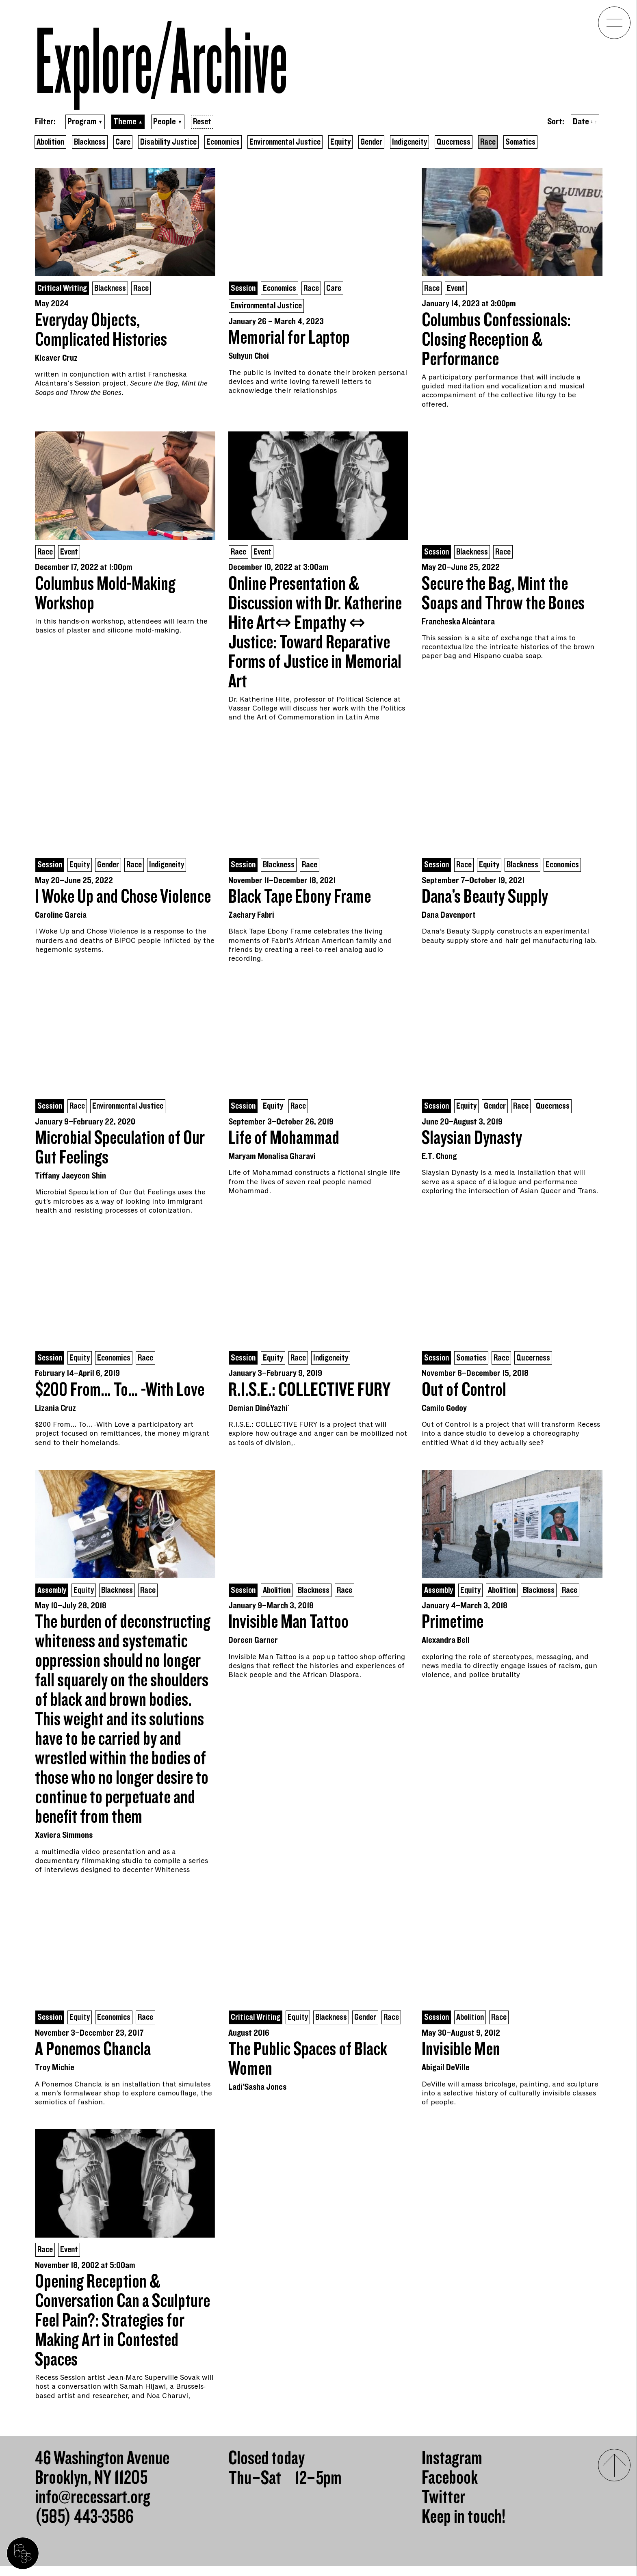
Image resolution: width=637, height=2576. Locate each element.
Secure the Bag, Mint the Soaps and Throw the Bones (503, 595)
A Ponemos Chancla (93, 2055)
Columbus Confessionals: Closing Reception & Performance (496, 341)
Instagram (452, 2469)
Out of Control (464, 1394)
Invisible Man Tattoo (288, 1627)
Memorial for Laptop (289, 340)
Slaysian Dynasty (472, 1141)
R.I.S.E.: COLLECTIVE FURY (309, 1394)
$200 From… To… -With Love (119, 1394)
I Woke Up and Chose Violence (123, 900)
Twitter (443, 2508)
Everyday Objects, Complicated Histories (101, 331)
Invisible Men (461, 2055)
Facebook (450, 2488)
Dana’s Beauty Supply (485, 900)
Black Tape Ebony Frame (299, 900)
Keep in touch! (463, 2527)
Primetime (452, 1627)
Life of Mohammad (283, 1141)
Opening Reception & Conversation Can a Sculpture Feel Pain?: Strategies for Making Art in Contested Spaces (122, 2331)
